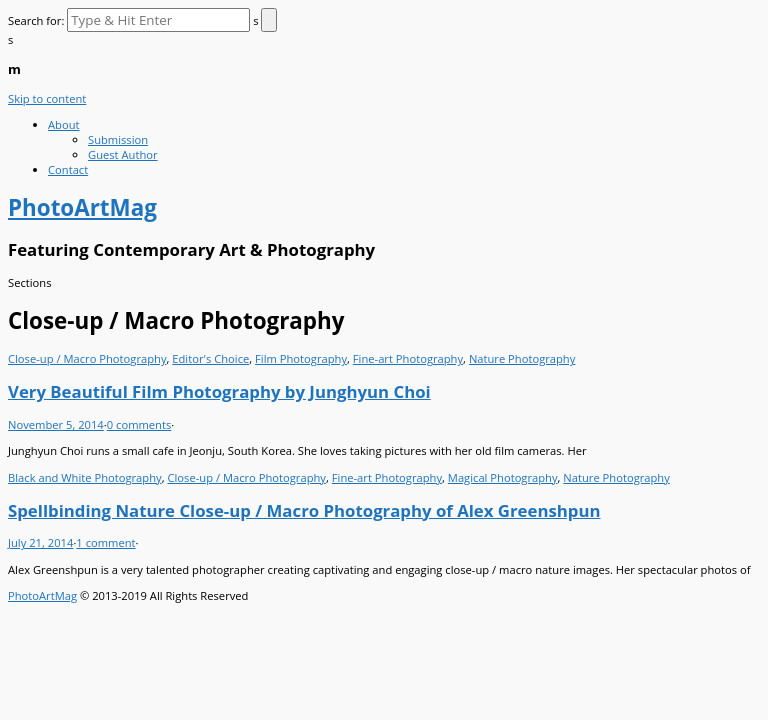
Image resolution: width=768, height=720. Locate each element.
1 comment (105, 542)
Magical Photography (503, 477)
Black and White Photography (85, 477)
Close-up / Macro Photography (87, 358)
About (64, 124)
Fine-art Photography (408, 358)
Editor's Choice (210, 358)
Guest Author (123, 154)
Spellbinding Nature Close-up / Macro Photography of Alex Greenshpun (304, 510)
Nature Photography (522, 358)
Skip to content (47, 98)
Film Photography (301, 358)
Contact (68, 169)
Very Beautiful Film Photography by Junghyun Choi (219, 391)
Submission (118, 139)
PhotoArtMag (42, 595)
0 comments (139, 424)
